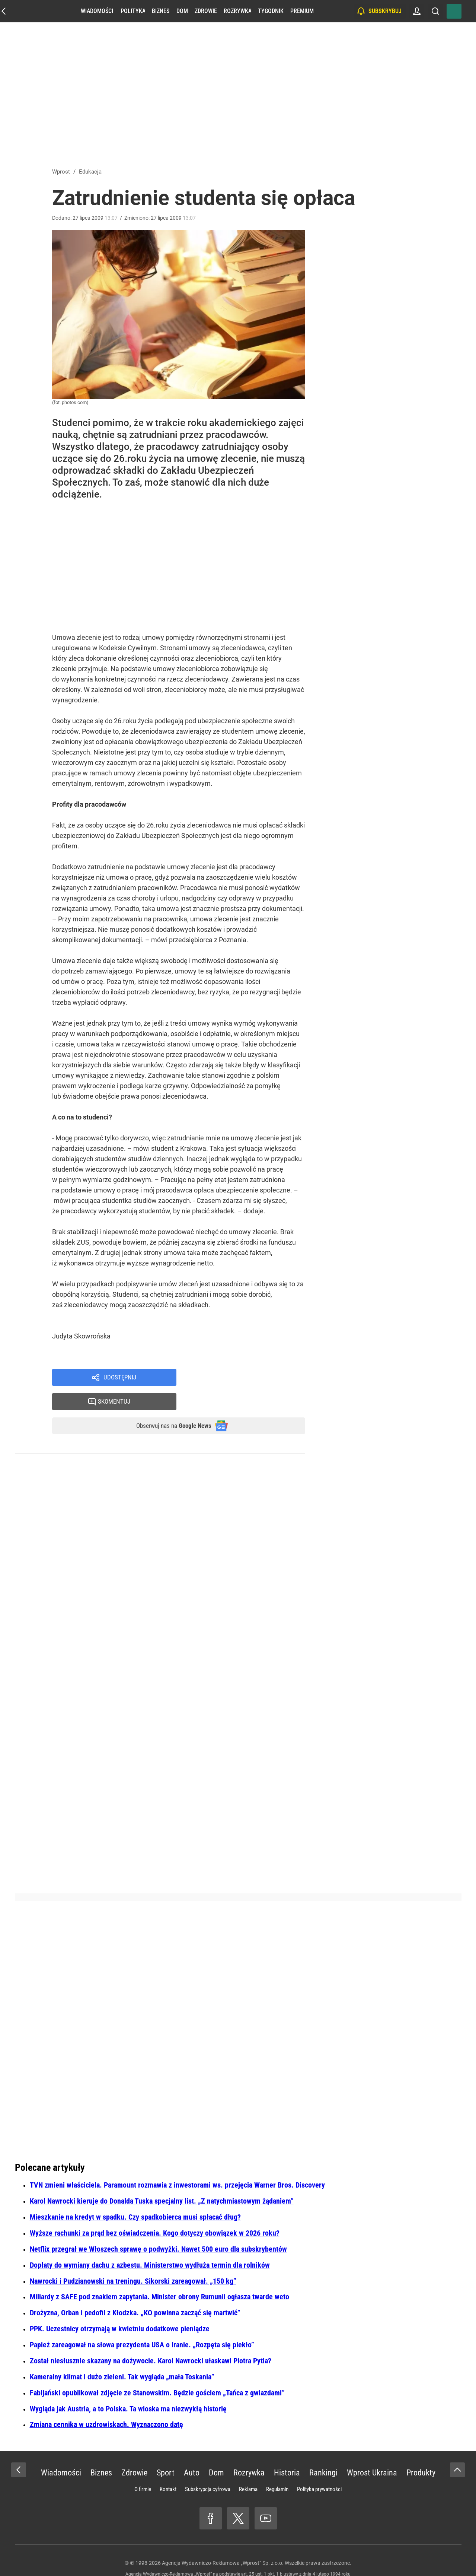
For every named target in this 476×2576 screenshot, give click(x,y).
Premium (302, 11)
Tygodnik (271, 11)
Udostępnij (120, 1378)
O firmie (142, 2468)
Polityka (133, 11)
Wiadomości (97, 11)
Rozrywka (237, 11)
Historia (287, 2452)
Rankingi (323, 2452)
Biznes (160, 11)
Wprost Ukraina (372, 2452)
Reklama (248, 2468)
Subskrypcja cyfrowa (207, 2468)
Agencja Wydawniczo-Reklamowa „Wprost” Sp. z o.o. (223, 2542)
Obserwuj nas (166, 1404)
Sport (166, 2452)
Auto (191, 2452)
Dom (182, 11)
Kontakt (168, 2468)
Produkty (420, 2452)
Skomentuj (250, 1378)
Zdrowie (206, 11)
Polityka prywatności (319, 2468)
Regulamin (277, 2468)
